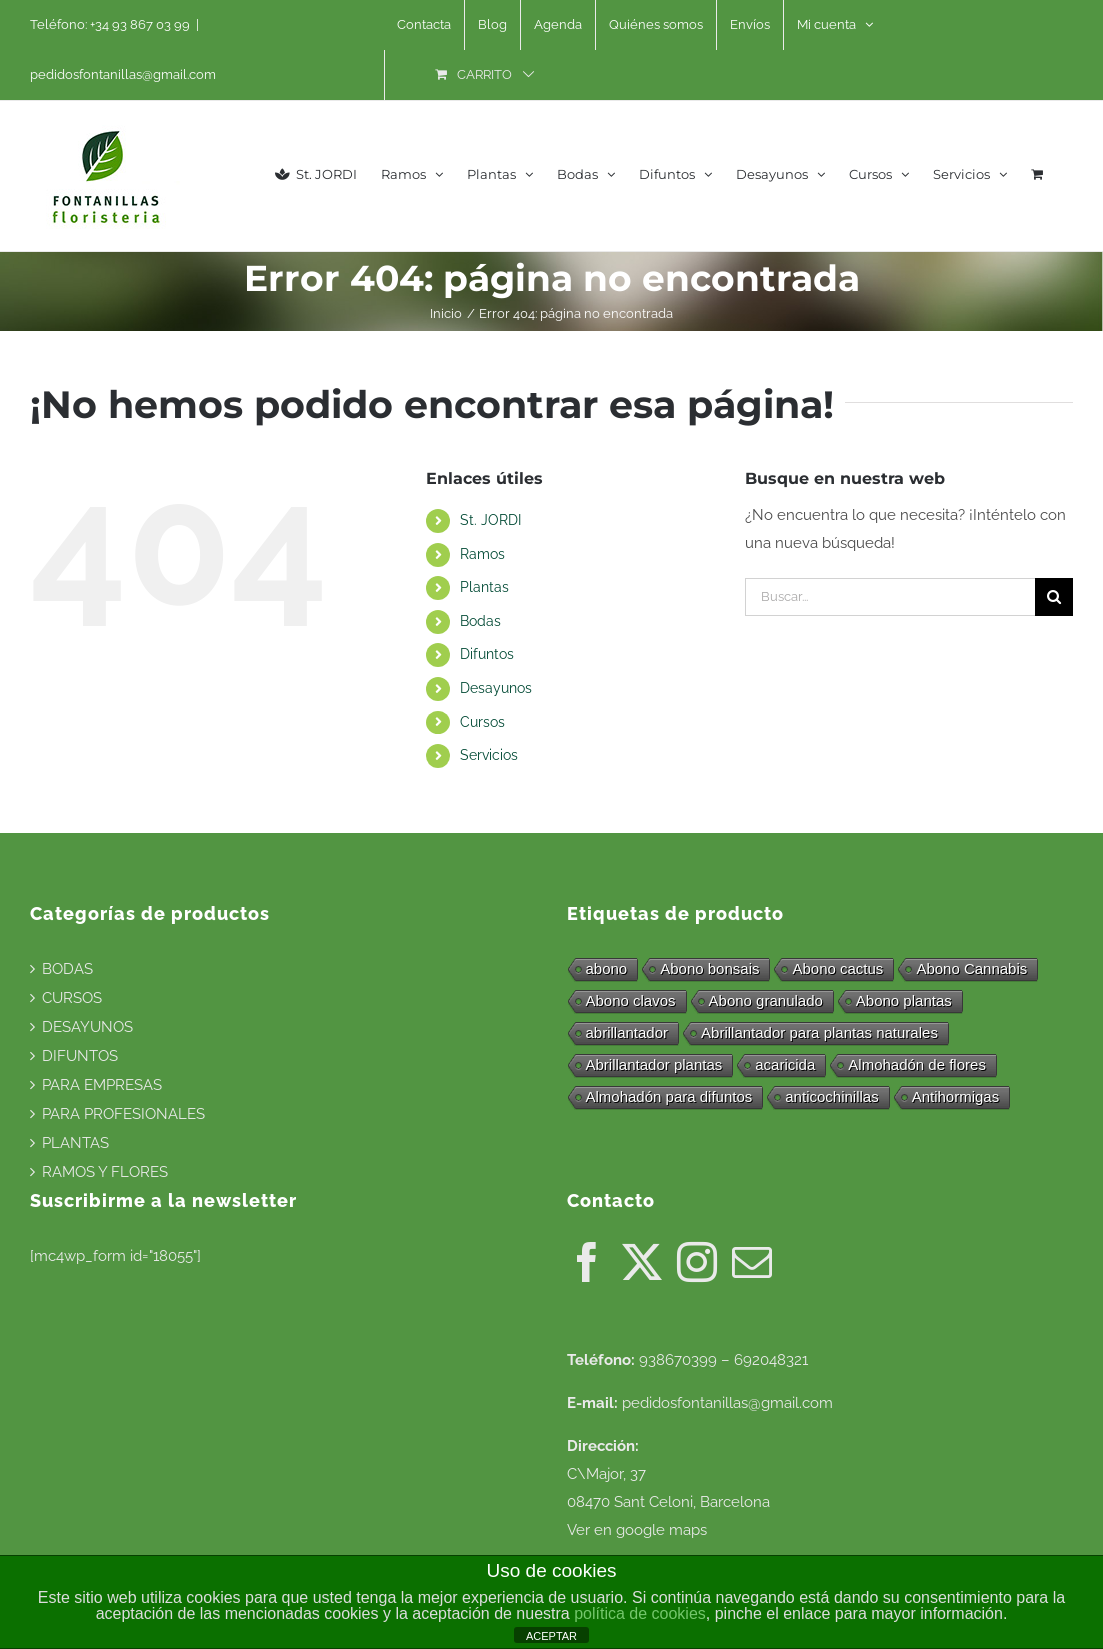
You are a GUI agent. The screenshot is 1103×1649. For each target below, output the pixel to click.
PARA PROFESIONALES (123, 1114)
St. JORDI (490, 520)
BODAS (67, 969)
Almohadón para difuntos (669, 1096)
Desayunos (496, 688)
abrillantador (627, 1032)
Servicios (489, 755)
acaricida (785, 1064)
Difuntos (487, 654)
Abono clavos (631, 1000)
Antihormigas (956, 1096)
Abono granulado (766, 1000)
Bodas (480, 621)
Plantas (484, 587)
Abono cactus (837, 968)
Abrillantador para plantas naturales (819, 1032)
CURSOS (72, 998)
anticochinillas (831, 1096)
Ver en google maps (637, 1530)
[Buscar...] (890, 597)
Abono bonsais (709, 968)
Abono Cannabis (971, 968)
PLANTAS (75, 1143)
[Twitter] (642, 1262)
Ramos (482, 554)
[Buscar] (1054, 597)
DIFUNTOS (80, 1056)
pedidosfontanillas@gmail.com (123, 74)
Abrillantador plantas (654, 1064)
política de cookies (640, 1613)
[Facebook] (587, 1262)
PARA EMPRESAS (102, 1085)
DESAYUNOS (87, 1027)
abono (607, 968)
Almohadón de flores (917, 1064)
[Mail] (752, 1262)
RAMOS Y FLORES (105, 1172)
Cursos (482, 722)
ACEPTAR (551, 1636)
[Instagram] (697, 1262)
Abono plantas (904, 1000)
